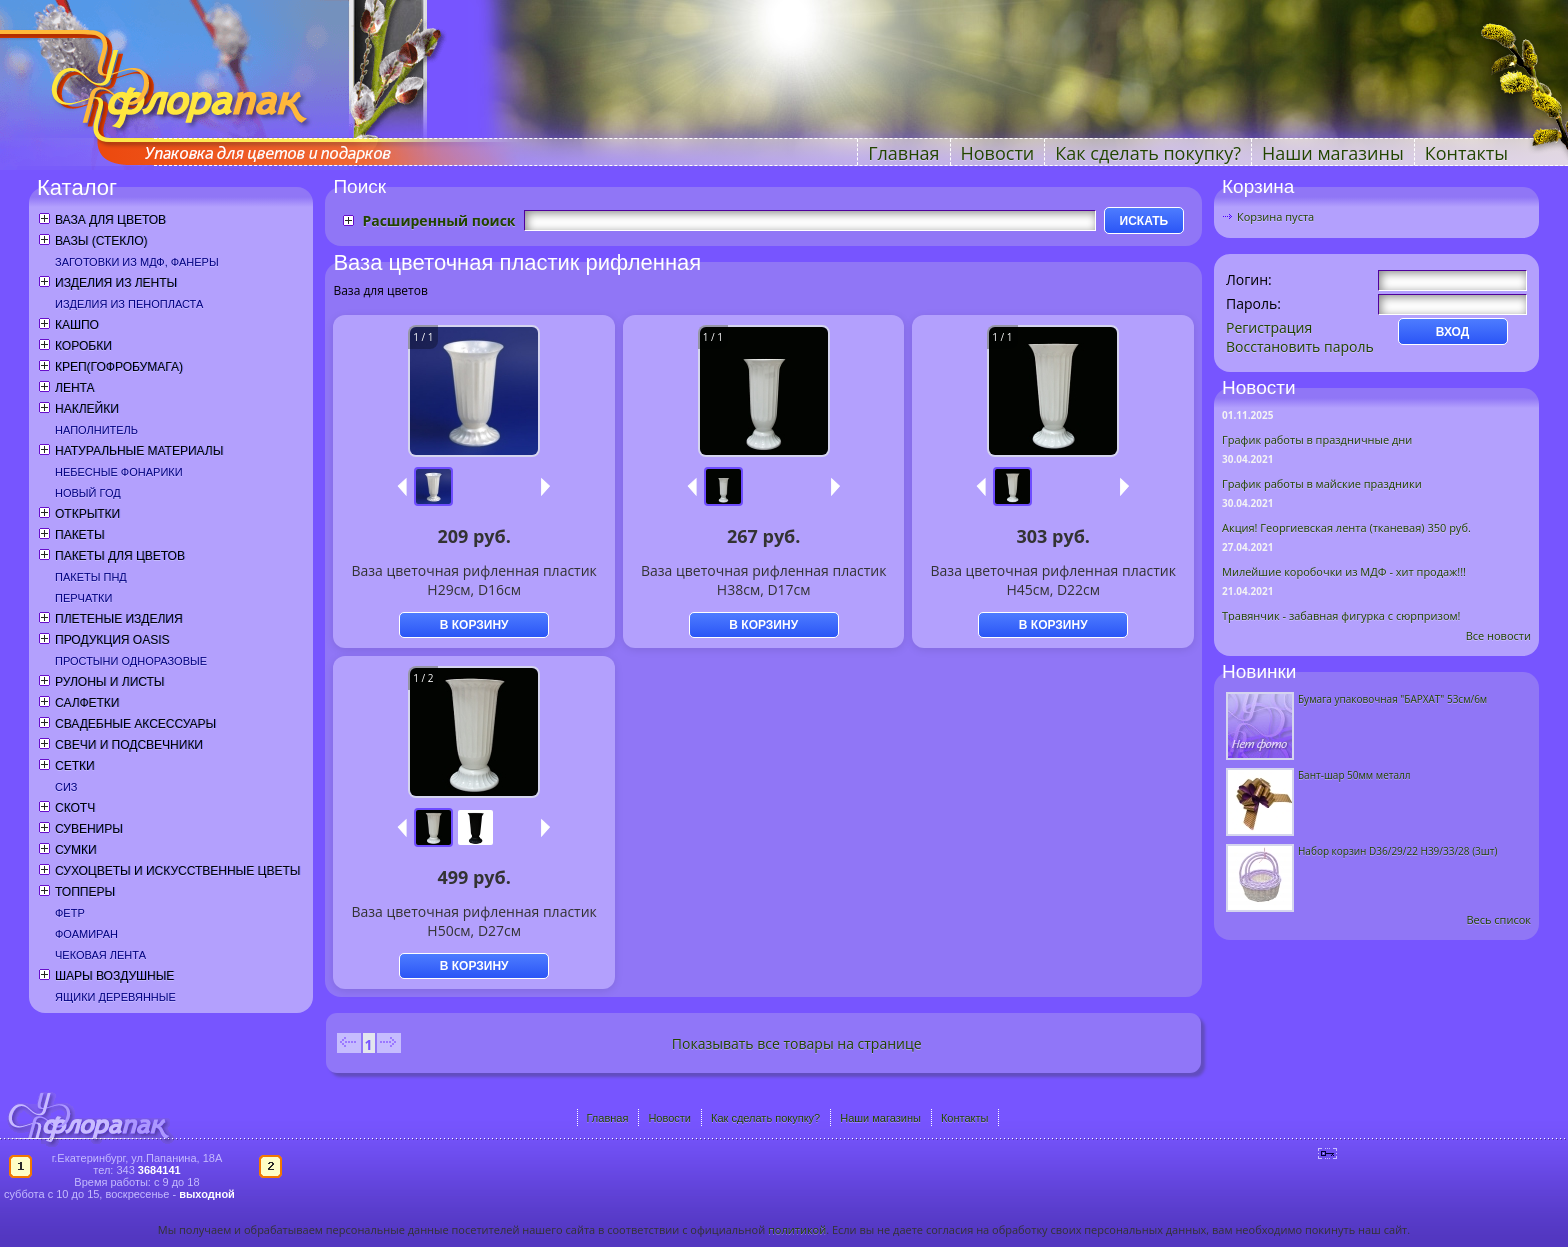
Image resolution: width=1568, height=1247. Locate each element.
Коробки (83, 346)
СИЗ (66, 787)
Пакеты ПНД (91, 577)
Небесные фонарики (119, 472)
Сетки (75, 766)
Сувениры (89, 829)
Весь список (1498, 919)
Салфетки (87, 703)
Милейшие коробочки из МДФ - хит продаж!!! (1344, 571)
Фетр (70, 913)
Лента (74, 388)
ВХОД (1453, 332)
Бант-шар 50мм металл (1354, 775)
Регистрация (1269, 327)
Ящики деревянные (115, 997)
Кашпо (77, 325)
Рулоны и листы (109, 682)
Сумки (76, 850)
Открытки (87, 514)
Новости (998, 153)
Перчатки (83, 598)
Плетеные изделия (119, 619)
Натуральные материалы (139, 451)
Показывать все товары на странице (797, 1043)
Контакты (1466, 153)
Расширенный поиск (438, 220)
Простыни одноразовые (131, 661)
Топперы (85, 892)
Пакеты (80, 535)
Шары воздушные (114, 976)
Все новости (1498, 635)
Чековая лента (100, 955)
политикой (797, 1229)
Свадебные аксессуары (135, 724)
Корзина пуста (1275, 216)
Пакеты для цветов (120, 556)
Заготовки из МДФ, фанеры (137, 262)
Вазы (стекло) (101, 241)
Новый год (88, 493)
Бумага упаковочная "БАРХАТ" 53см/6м (1392, 699)
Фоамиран (86, 934)
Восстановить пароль (1300, 346)
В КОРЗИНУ (474, 625)
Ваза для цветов (110, 220)
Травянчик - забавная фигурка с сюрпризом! (1341, 615)
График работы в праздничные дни (1317, 439)
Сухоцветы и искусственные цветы (177, 871)
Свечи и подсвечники (129, 745)
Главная (903, 153)
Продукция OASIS (112, 640)
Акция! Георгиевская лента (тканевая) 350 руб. (1346, 527)
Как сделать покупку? (1148, 153)
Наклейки (87, 409)
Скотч (75, 808)
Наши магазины (1333, 153)
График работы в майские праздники (1322, 483)
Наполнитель (96, 430)
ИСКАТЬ (1144, 221)
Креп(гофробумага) (119, 367)
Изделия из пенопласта (129, 304)
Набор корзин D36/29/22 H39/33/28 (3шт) (1397, 851)
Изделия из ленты (116, 283)
